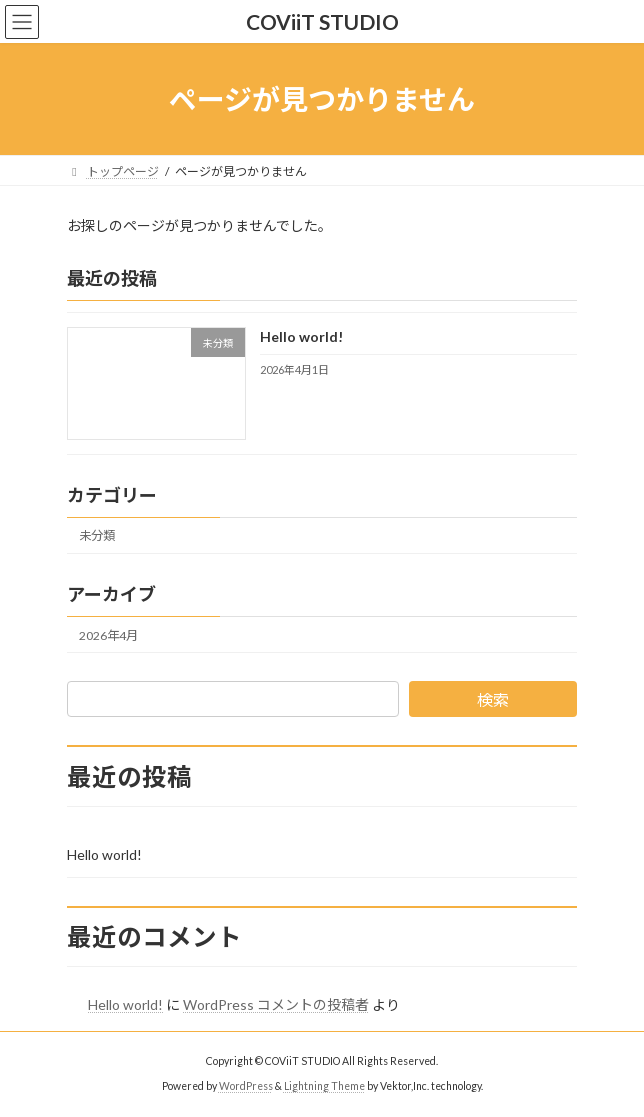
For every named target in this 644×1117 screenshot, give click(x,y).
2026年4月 (108, 635)
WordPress (246, 1086)
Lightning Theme (324, 1086)
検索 (493, 699)
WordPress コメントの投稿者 (276, 1004)
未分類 (97, 536)
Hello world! (301, 337)
